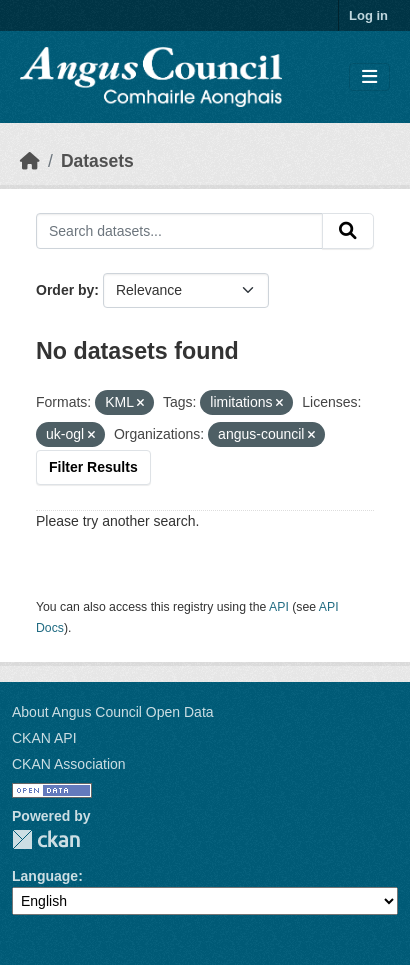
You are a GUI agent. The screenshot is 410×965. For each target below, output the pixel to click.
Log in (368, 15)
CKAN (46, 839)
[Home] (30, 161)
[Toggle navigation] (369, 77)
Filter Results (93, 467)
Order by (65, 290)
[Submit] (348, 231)
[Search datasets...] (179, 231)
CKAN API (44, 738)
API (279, 607)
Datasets (97, 161)
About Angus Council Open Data (113, 712)
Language (45, 876)
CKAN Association (69, 764)
